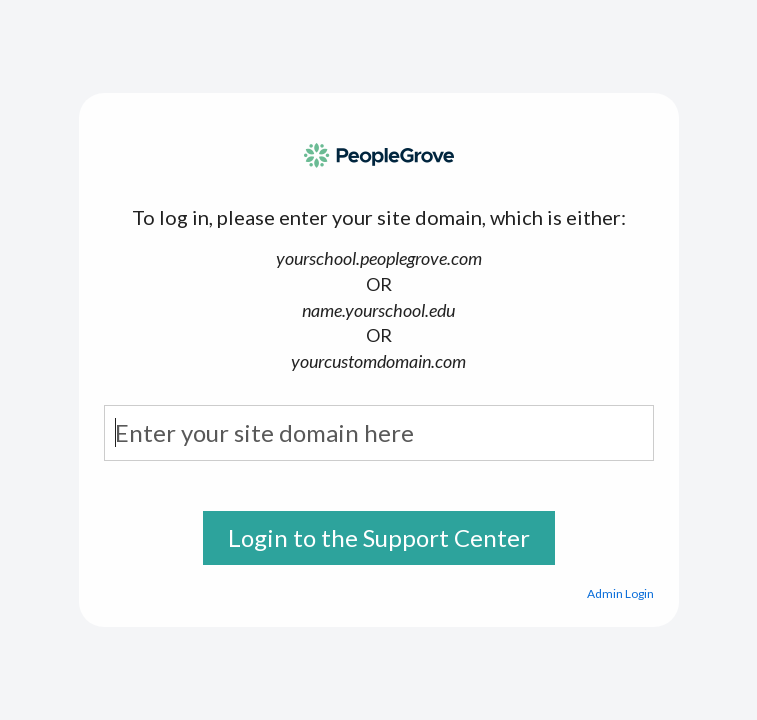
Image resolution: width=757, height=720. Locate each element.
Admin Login (620, 593)
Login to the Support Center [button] (379, 537)
